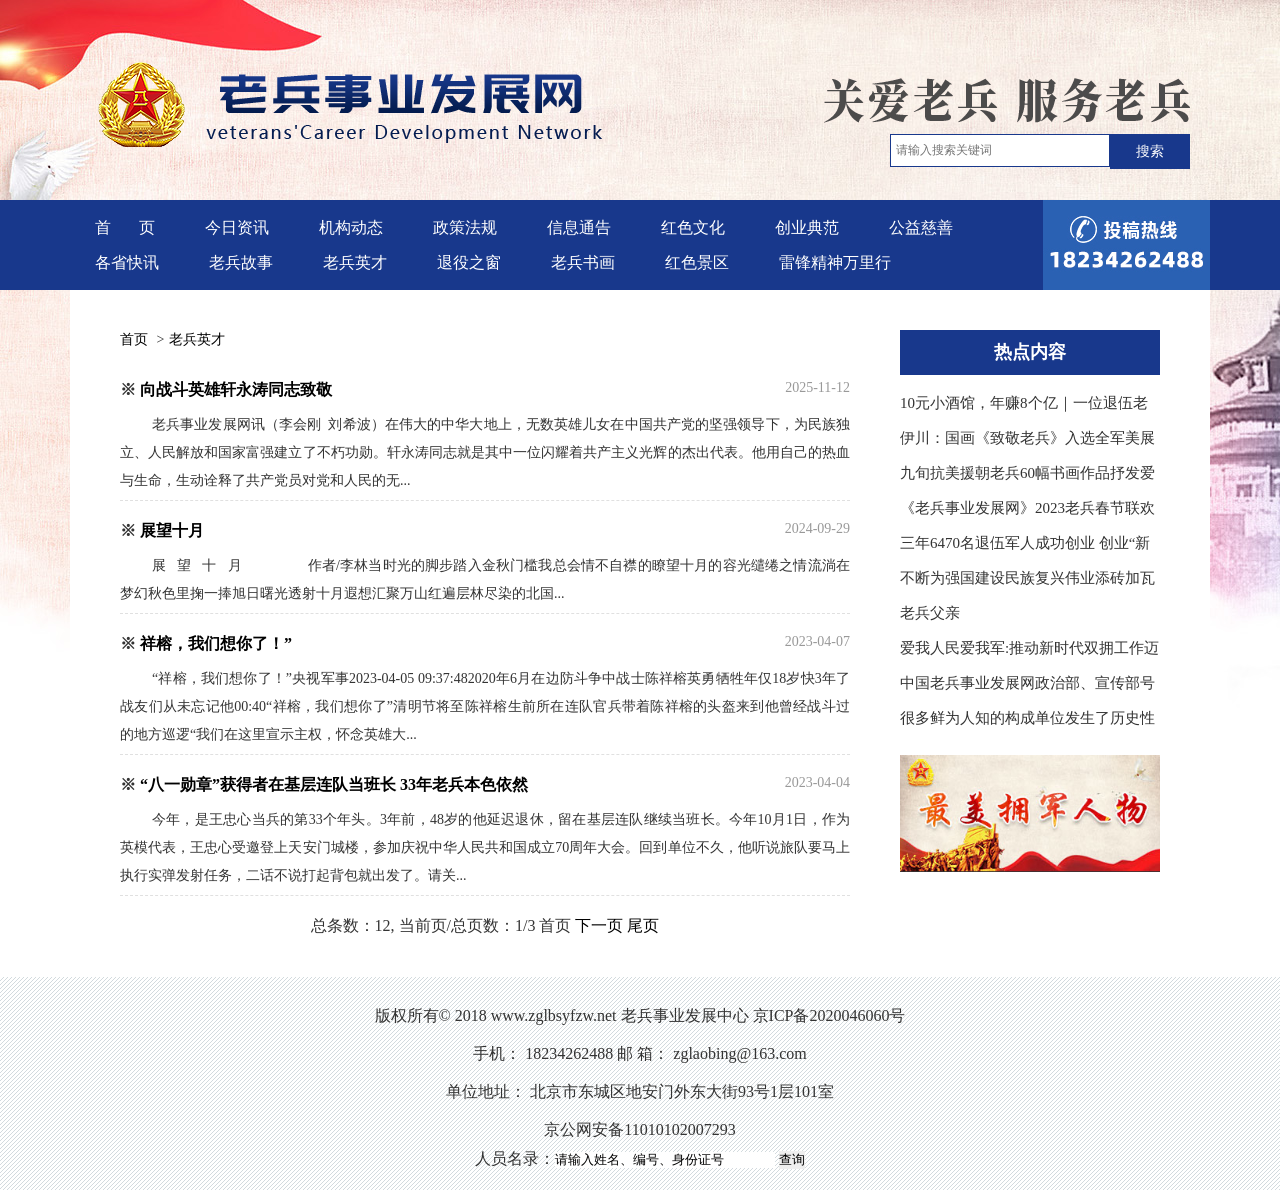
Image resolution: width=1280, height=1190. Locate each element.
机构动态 (351, 227)
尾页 (643, 925)
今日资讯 (237, 227)
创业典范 (807, 227)
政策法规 (465, 227)
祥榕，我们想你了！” (216, 643)
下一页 (599, 925)
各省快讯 (127, 262)
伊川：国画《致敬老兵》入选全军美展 (1027, 438)
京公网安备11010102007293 (639, 1129)
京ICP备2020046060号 (829, 1015)
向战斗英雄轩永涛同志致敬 (236, 389)
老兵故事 (241, 262)
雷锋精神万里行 (835, 262)
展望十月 (172, 530)
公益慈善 (921, 227)
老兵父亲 (930, 613)
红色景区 (697, 262)
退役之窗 (469, 262)
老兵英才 (355, 262)
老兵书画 (583, 262)
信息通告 (579, 227)
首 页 (125, 227)
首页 (134, 339)
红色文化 (693, 227)
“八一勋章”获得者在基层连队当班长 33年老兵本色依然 (334, 784)
